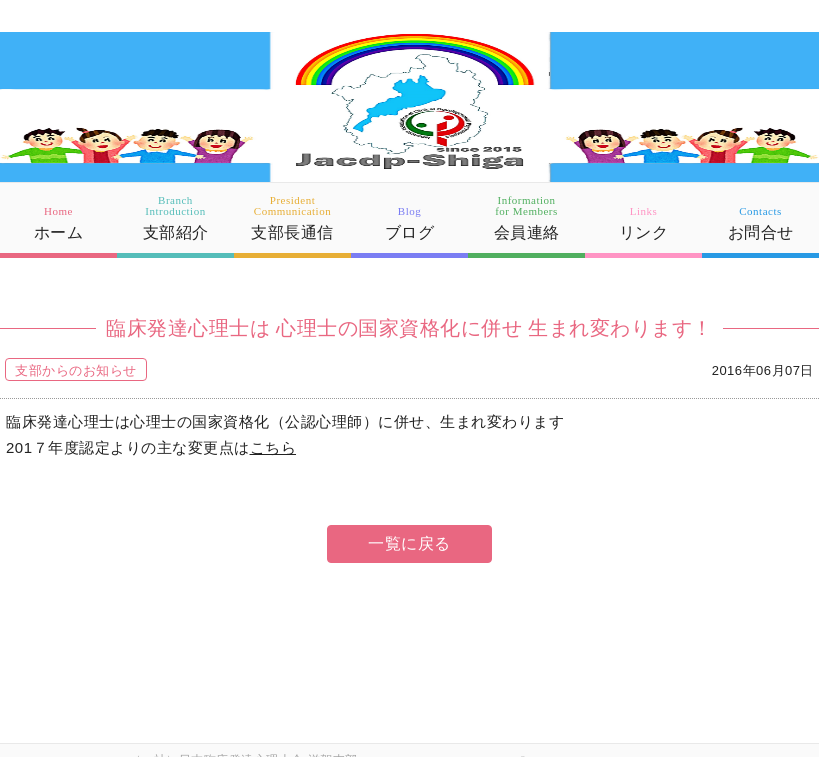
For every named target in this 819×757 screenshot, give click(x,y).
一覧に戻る (409, 543)
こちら (273, 447)
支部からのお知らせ (76, 370)
